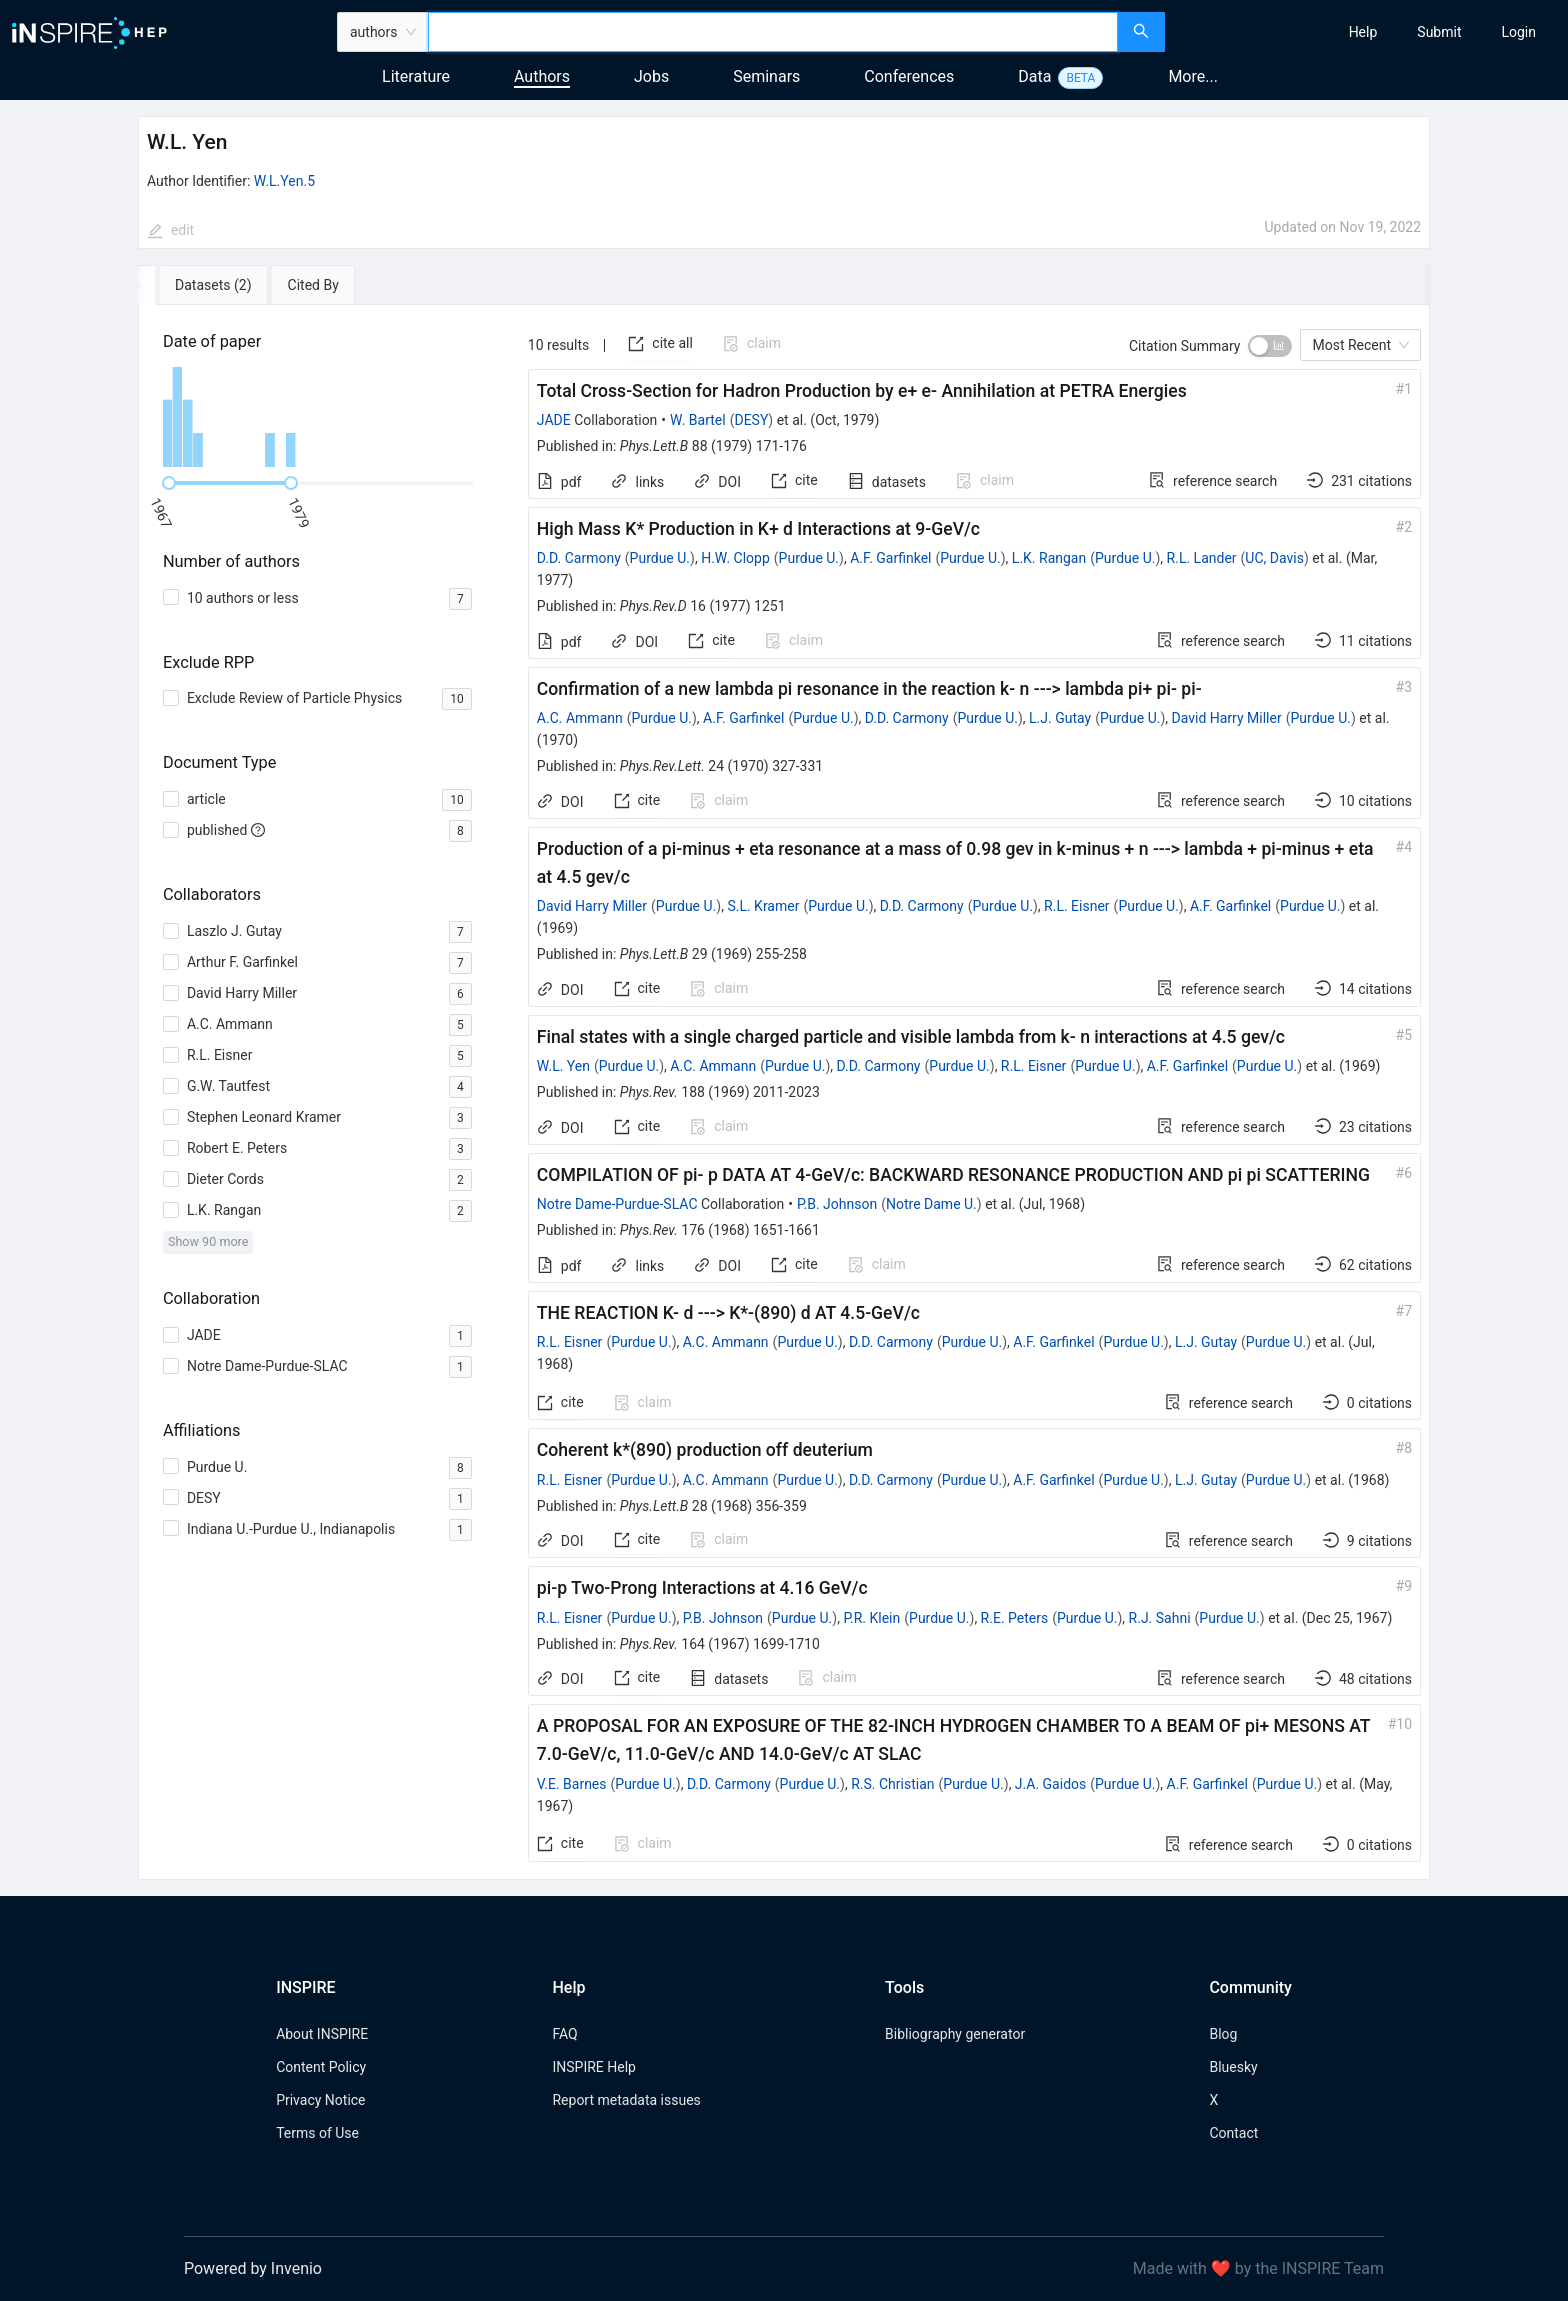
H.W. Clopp (735, 558)
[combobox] (773, 32)
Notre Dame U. (931, 1204)
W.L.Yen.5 (284, 181)
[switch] (1270, 346)
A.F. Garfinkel (890, 558)
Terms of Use (317, 2133)
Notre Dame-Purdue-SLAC (617, 1204)
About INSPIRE (322, 2034)
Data (1034, 76)
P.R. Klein (871, 1618)
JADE (554, 420)
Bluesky (1233, 2067)
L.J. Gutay (1060, 718)
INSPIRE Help (593, 2067)
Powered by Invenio (253, 2268)
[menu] (1369, 32)
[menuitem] (1363, 32)
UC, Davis (1274, 558)
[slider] (169, 483)
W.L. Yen (563, 1066)
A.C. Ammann (580, 718)
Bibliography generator (955, 2034)
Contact (1233, 2133)
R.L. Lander (1202, 558)
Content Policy (321, 2067)
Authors (542, 76)
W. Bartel (698, 420)
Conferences (909, 76)
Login (1518, 32)
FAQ (564, 2034)
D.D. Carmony (579, 558)
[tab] (199, 285)
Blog (1223, 2034)
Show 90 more (208, 1241)
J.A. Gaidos (1050, 1784)
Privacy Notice (320, 2100)
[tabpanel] (784, 1092)
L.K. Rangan (1049, 558)
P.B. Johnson (837, 1204)
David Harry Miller (1227, 718)
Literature (416, 76)
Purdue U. (660, 558)
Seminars (766, 76)
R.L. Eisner (1077, 906)
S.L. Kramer (763, 906)
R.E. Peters (1015, 1618)
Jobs (651, 76)
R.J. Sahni (1160, 1618)
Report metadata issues (626, 2100)
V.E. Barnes (572, 1784)
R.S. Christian (892, 1784)
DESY (751, 420)
